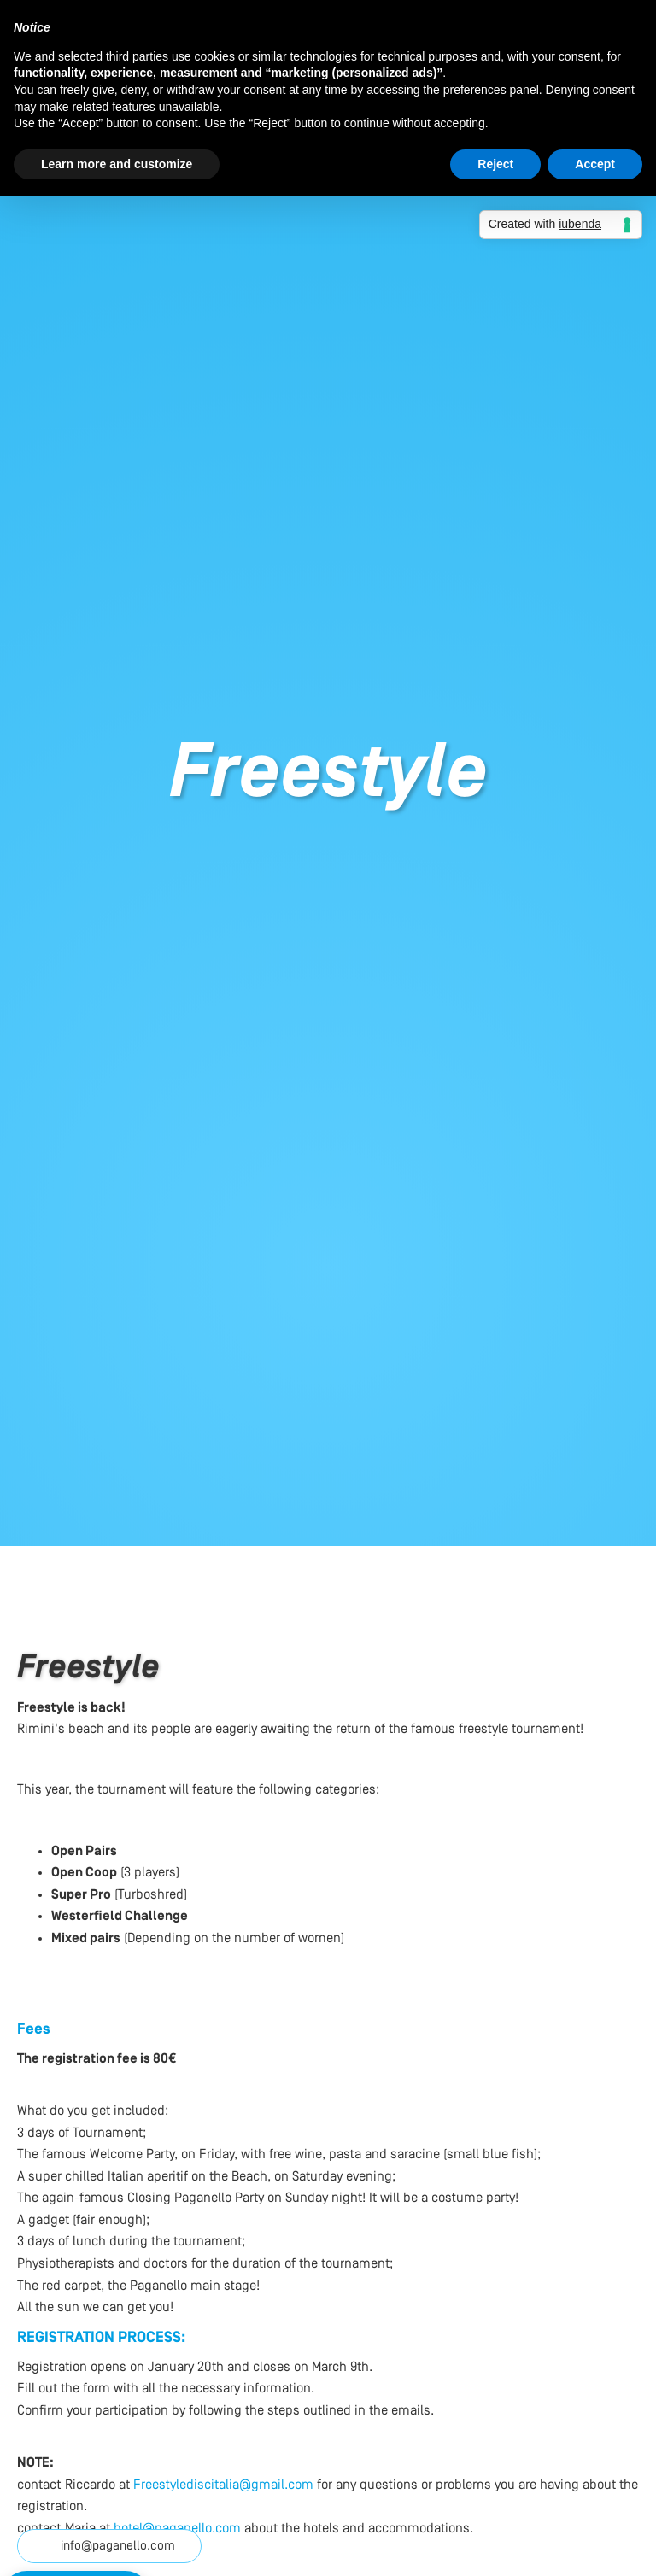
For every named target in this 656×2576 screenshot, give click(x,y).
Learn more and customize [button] (116, 164)
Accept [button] (595, 164)
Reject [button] (495, 164)
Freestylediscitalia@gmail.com (223, 2485)
